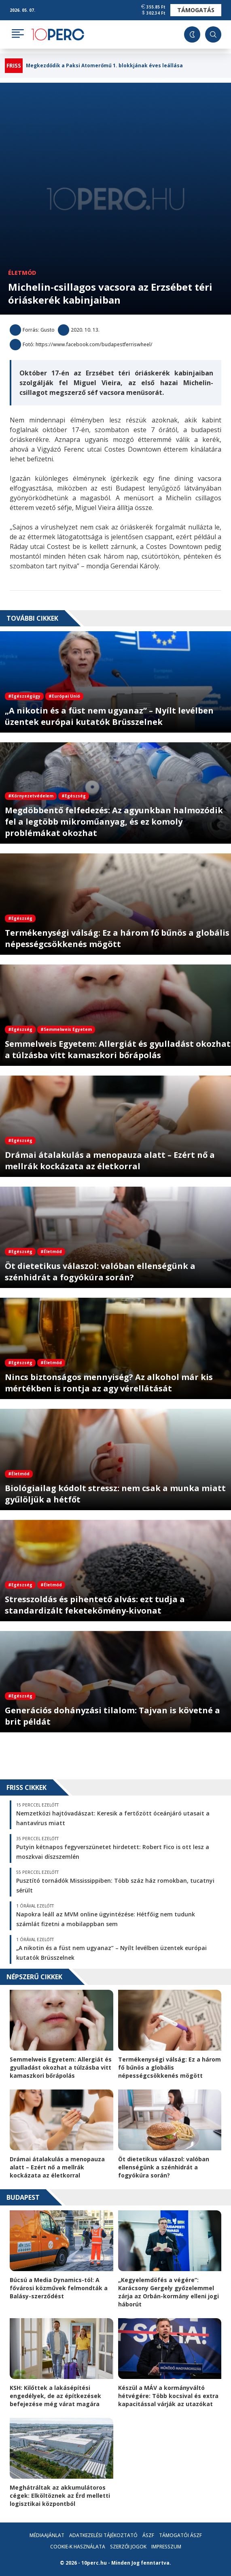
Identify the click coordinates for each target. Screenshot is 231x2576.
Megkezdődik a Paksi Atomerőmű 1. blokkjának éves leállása (104, 65)
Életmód (22, 272)
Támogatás (195, 10)
